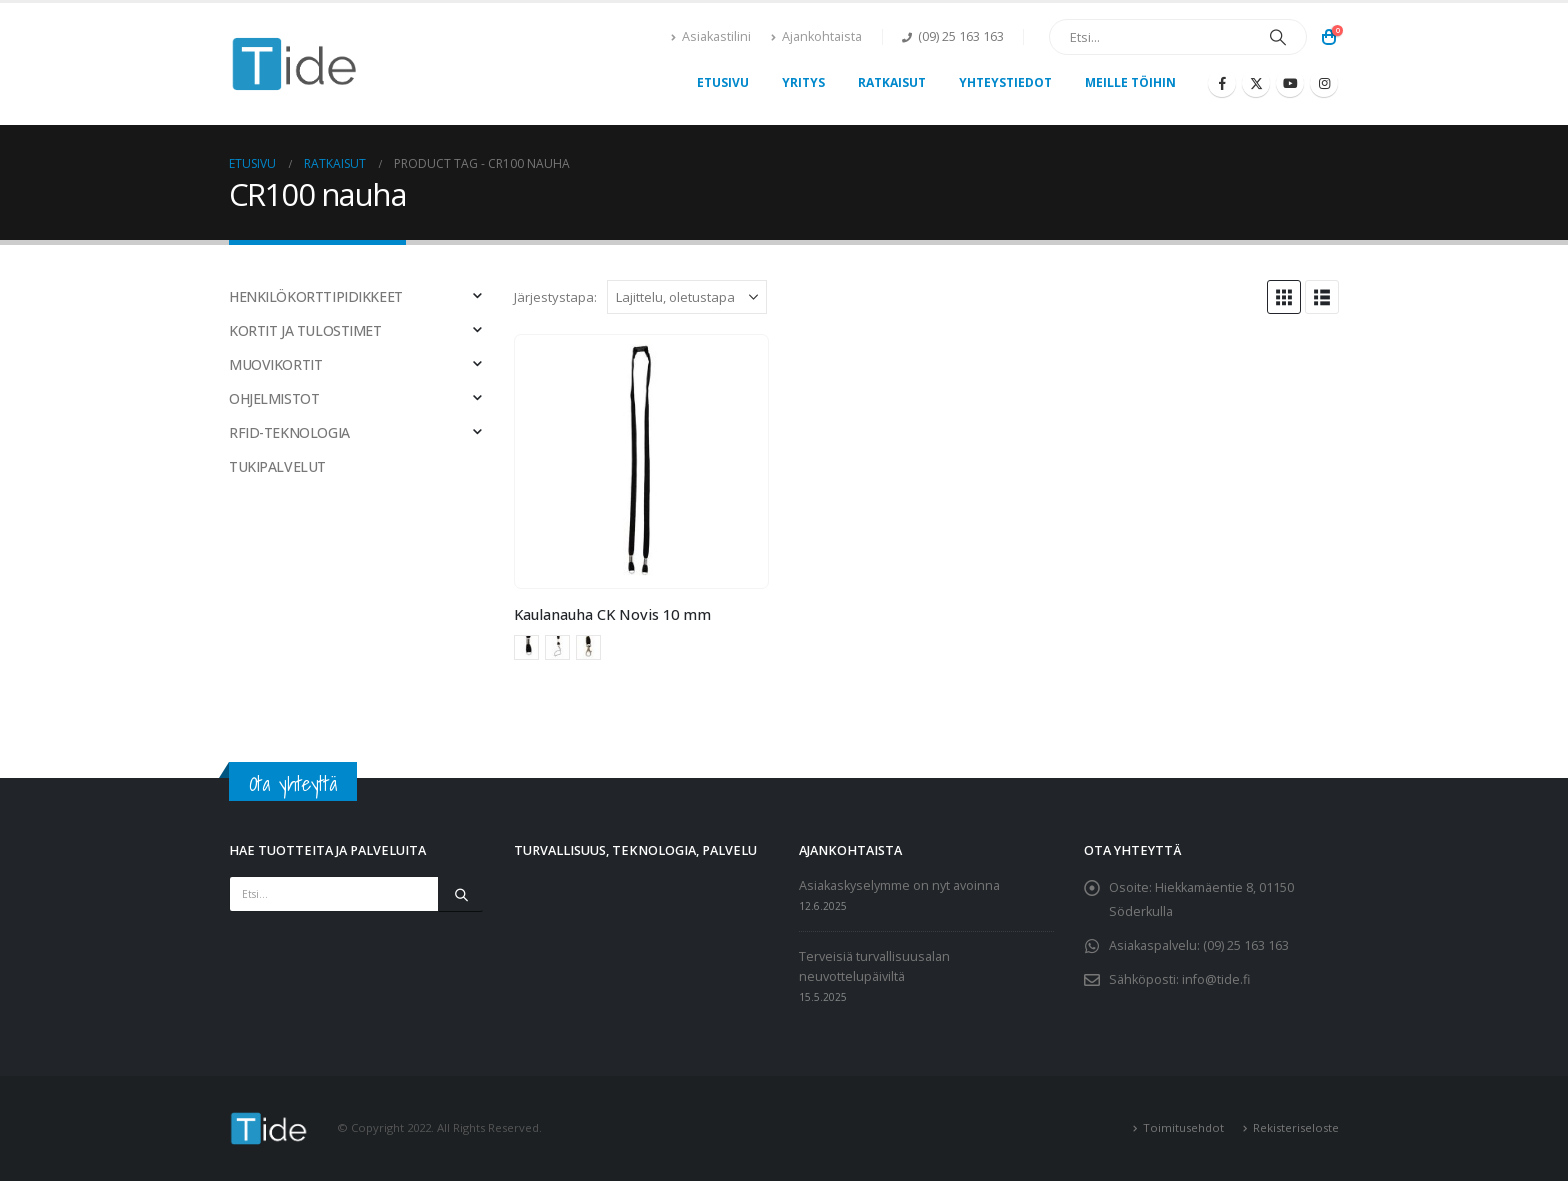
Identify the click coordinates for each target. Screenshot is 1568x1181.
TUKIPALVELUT (277, 466)
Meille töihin (1130, 82)
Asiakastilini (711, 36)
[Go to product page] (641, 461)
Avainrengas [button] (526, 647)
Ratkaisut (892, 82)
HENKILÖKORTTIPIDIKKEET (316, 296)
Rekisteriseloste (1296, 1127)
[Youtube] (1290, 83)
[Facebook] (1222, 83)
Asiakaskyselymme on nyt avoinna (899, 885)
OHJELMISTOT (274, 398)
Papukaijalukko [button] (588, 647)
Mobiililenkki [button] (557, 647)
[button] (1284, 297)
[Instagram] (1324, 83)
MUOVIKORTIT (275, 364)
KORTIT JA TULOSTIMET (305, 330)
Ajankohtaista (816, 36)
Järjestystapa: (555, 297)
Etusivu (723, 82)
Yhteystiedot (1005, 82)
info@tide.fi (1216, 979)
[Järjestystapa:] (687, 297)
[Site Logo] (295, 64)
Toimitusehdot (1183, 1127)
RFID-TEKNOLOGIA (289, 432)
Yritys (803, 82)
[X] (1256, 83)
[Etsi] (1278, 37)
